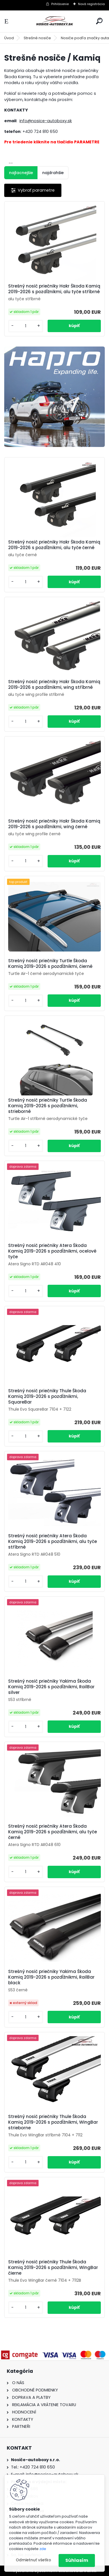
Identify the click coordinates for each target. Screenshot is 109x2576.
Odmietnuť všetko (33, 2560)
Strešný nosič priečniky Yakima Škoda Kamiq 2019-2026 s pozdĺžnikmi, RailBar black (51, 1977)
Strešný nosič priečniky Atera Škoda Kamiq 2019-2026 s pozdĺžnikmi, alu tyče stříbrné (52, 1541)
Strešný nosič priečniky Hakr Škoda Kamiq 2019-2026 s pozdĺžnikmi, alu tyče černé (54, 545)
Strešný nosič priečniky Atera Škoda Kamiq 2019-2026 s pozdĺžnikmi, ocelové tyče (52, 1251)
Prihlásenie (60, 4)
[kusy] (25, 326)
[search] (99, 21)
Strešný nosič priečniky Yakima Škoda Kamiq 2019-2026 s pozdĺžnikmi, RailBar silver (51, 1686)
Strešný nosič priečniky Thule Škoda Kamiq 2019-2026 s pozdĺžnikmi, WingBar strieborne (53, 2122)
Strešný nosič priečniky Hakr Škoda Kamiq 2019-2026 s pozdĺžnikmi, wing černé (54, 824)
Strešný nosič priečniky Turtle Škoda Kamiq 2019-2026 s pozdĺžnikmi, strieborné (47, 1105)
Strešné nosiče (37, 38)
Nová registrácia (91, 4)
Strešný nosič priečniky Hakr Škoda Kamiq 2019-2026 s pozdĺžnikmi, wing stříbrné (54, 684)
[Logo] (54, 21)
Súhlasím (76, 2560)
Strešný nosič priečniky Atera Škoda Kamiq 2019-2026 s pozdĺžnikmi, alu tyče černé (52, 1831)
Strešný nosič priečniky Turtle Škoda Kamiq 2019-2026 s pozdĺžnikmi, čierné (50, 963)
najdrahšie (53, 173)
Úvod (9, 38)
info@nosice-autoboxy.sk (45, 121)
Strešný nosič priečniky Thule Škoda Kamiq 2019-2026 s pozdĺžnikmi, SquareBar (47, 1396)
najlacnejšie (21, 173)
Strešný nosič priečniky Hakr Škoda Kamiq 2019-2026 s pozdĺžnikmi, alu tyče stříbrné (54, 289)
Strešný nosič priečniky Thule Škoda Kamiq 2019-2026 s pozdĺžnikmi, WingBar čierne (53, 2267)
